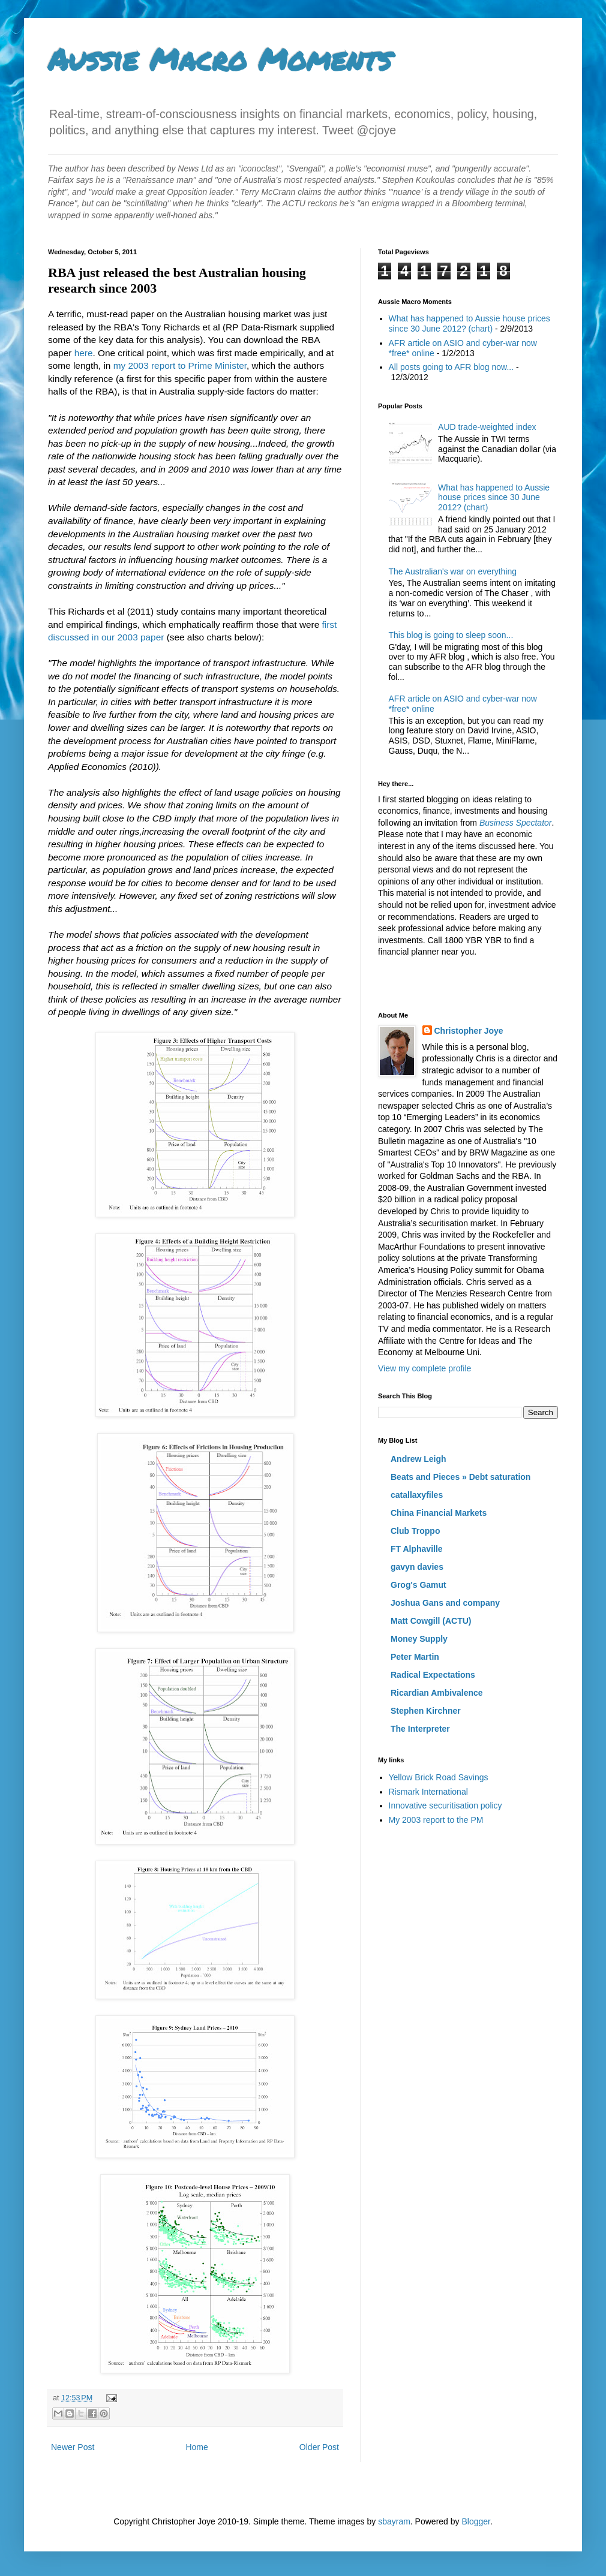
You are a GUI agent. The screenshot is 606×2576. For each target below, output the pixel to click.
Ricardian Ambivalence (437, 1693)
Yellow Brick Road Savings (438, 1777)
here (83, 353)
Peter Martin (415, 1657)
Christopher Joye (468, 1031)
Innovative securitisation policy (445, 1805)
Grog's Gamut (418, 1585)
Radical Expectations (433, 1675)
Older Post (319, 2447)
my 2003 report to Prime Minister (180, 365)
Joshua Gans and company (445, 1603)
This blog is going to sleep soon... (451, 635)
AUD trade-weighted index (487, 427)
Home (196, 2447)
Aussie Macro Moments (219, 59)
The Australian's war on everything (453, 571)
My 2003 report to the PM (436, 1820)
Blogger (475, 2521)
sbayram (394, 2521)
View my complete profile (424, 1368)
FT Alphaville (417, 1549)
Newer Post (72, 2447)
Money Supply (419, 1639)
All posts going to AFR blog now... (451, 367)
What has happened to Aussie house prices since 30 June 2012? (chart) (469, 323)
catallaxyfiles (417, 1495)
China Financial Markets (439, 1513)
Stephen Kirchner (426, 1711)
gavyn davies (417, 1567)
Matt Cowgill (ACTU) (431, 1621)
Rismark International (428, 1791)
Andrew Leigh (418, 1459)
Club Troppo (415, 1531)
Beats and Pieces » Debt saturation (460, 1477)
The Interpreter (420, 1729)
